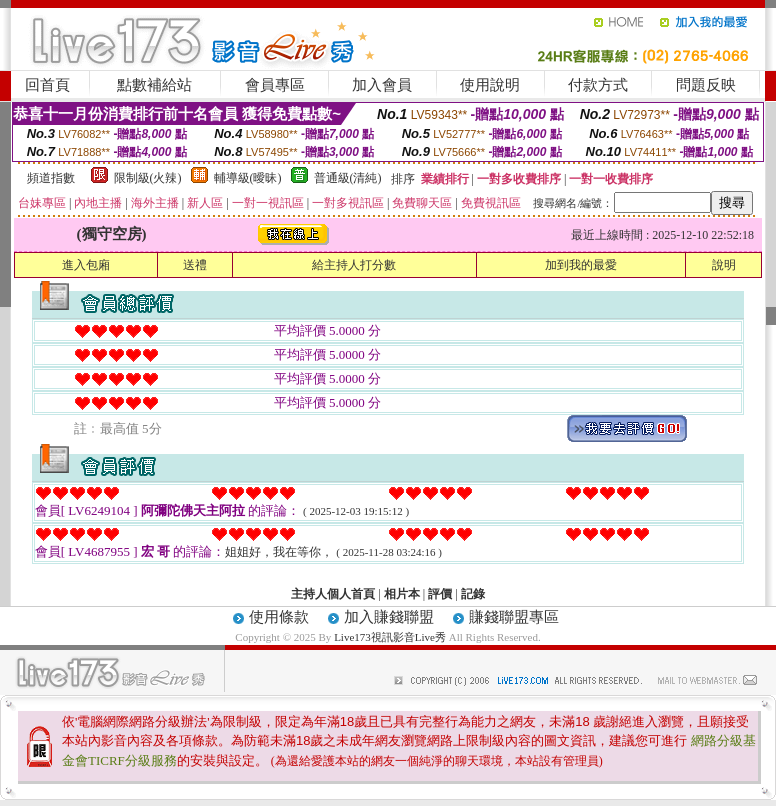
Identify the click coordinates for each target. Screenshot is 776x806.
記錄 (473, 594)
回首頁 (47, 85)
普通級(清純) (348, 178)
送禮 (195, 265)
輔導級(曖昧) (248, 178)
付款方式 (598, 85)
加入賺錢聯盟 (389, 617)
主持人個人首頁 (333, 594)
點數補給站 (154, 85)
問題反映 (706, 85)
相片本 (402, 594)
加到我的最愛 (581, 265)
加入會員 (382, 85)
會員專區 (275, 85)
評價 (440, 594)
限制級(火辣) (148, 178)
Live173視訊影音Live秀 (390, 637)
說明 (724, 265)
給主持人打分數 (354, 265)
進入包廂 (86, 265)
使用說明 (490, 85)
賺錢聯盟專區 (514, 617)
